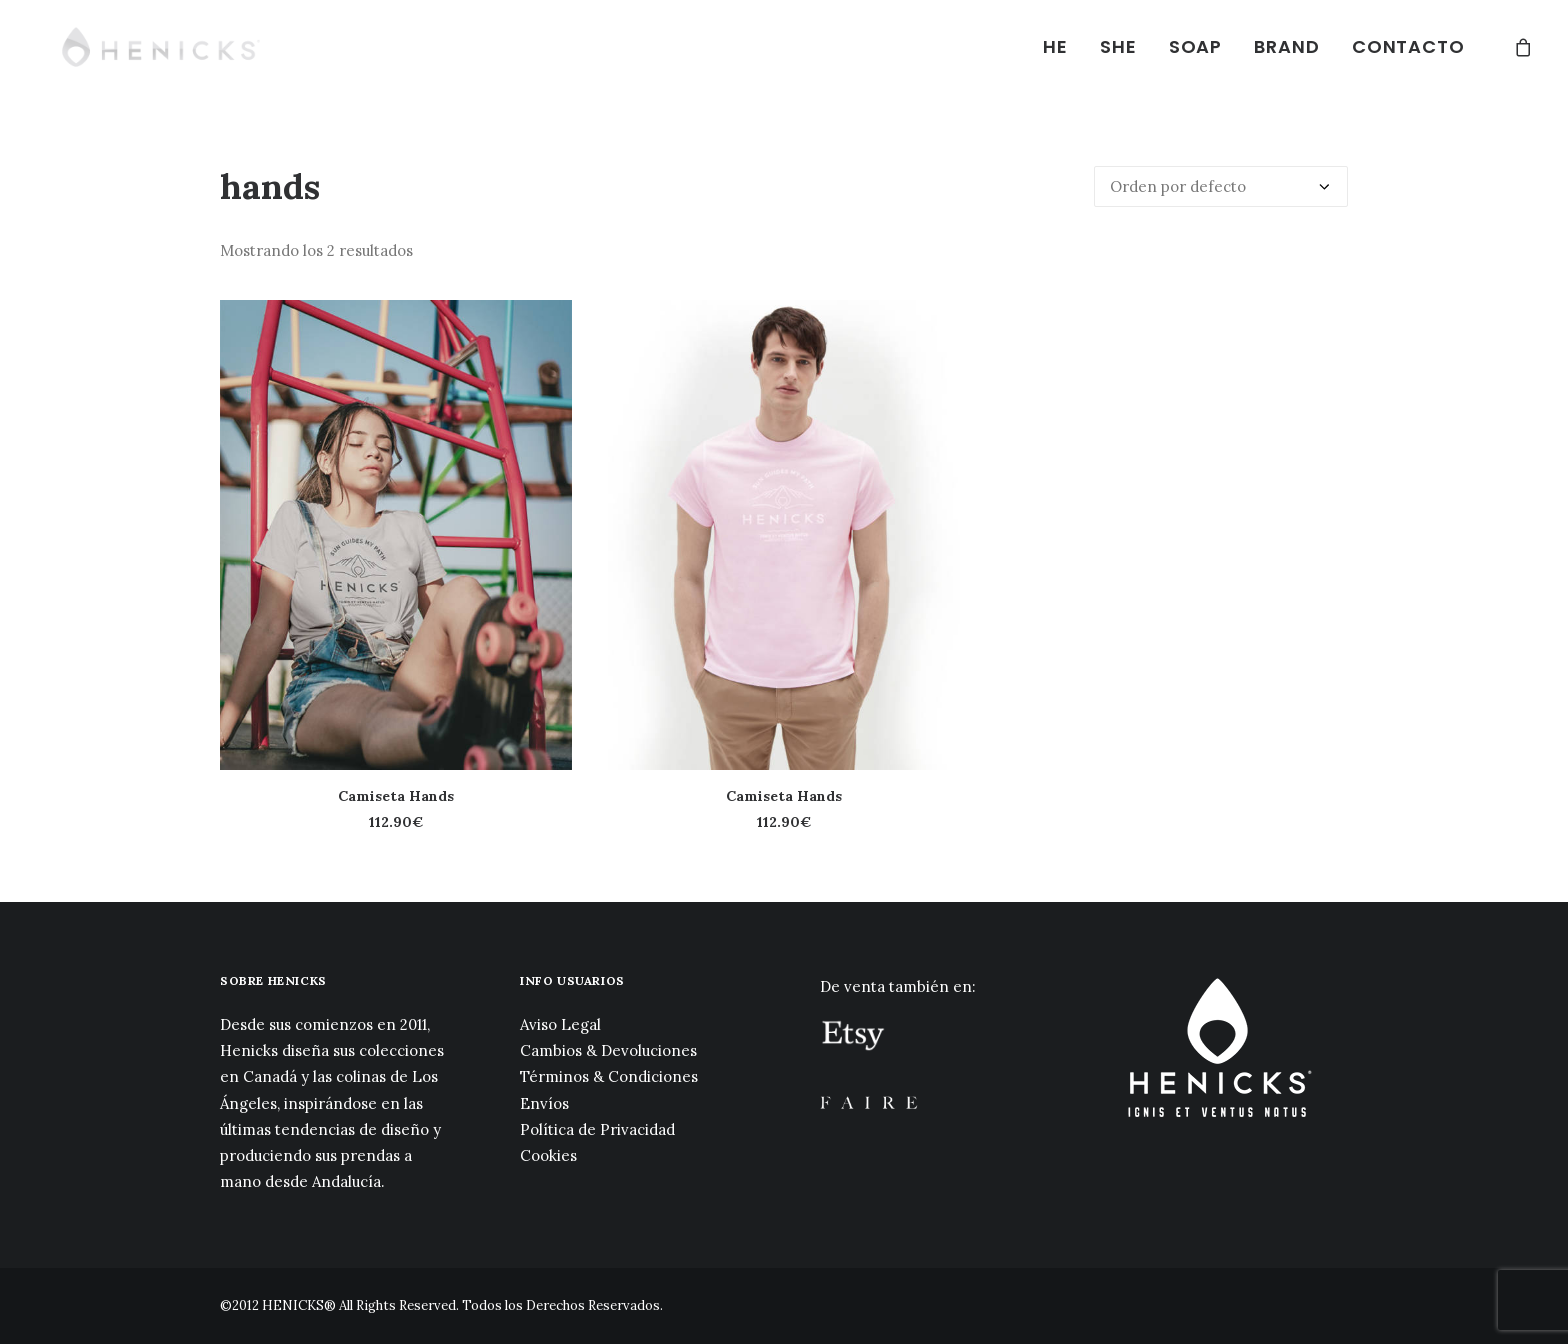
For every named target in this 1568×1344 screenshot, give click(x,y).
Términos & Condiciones (609, 1076)
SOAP (1196, 46)
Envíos (544, 1103)
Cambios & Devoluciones (608, 1050)
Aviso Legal (560, 1024)
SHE (1118, 46)
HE (1055, 46)
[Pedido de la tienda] (1221, 186)
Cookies (548, 1155)
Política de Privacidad (597, 1129)
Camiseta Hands (396, 796)
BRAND (1287, 46)
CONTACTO (1408, 46)
